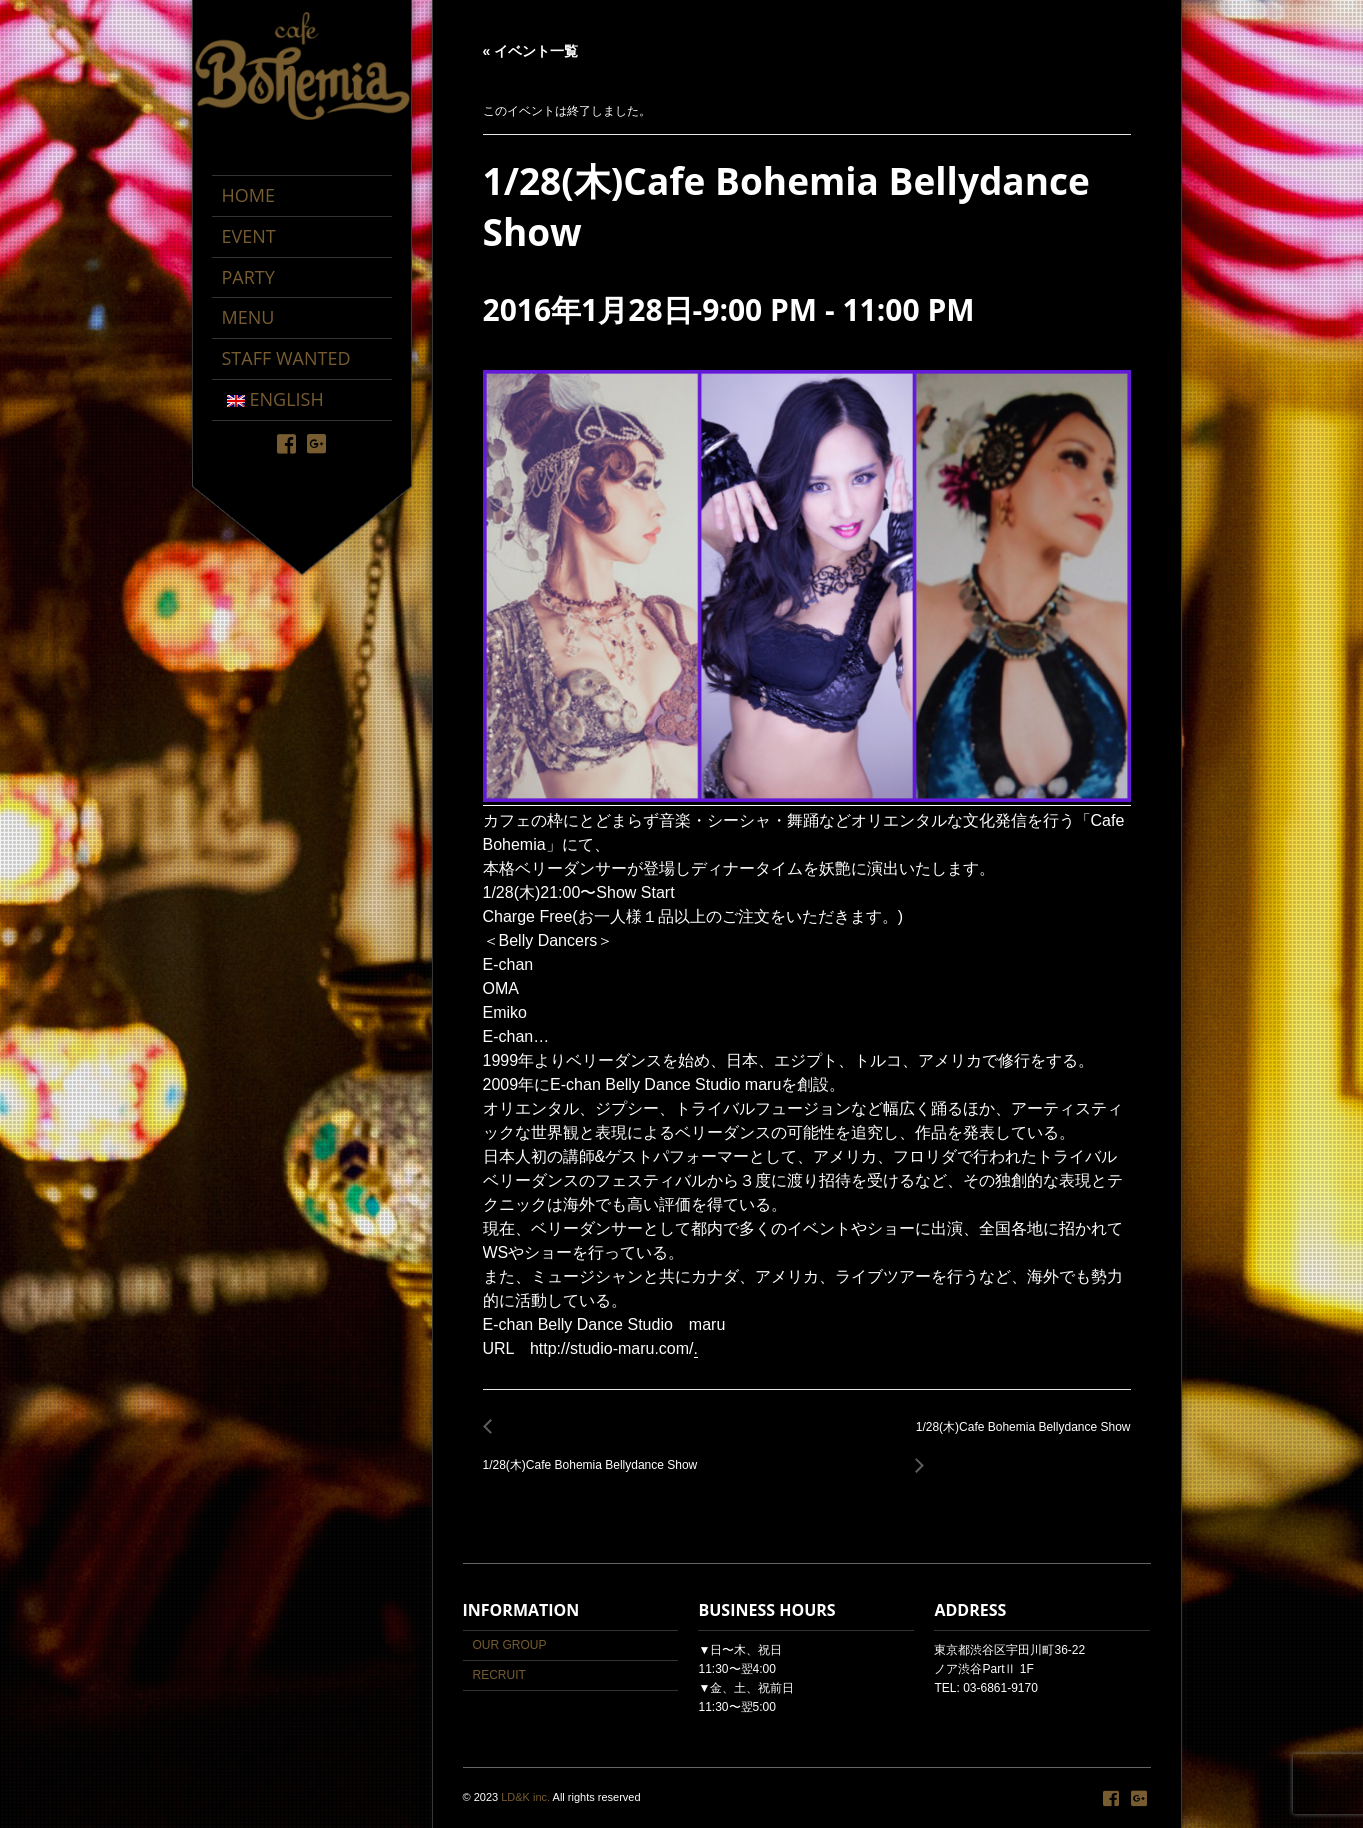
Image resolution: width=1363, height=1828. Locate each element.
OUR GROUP (510, 1645)
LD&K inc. (525, 1797)
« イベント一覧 (531, 51)
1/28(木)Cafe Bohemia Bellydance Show (596, 1454)
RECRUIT (499, 1675)
